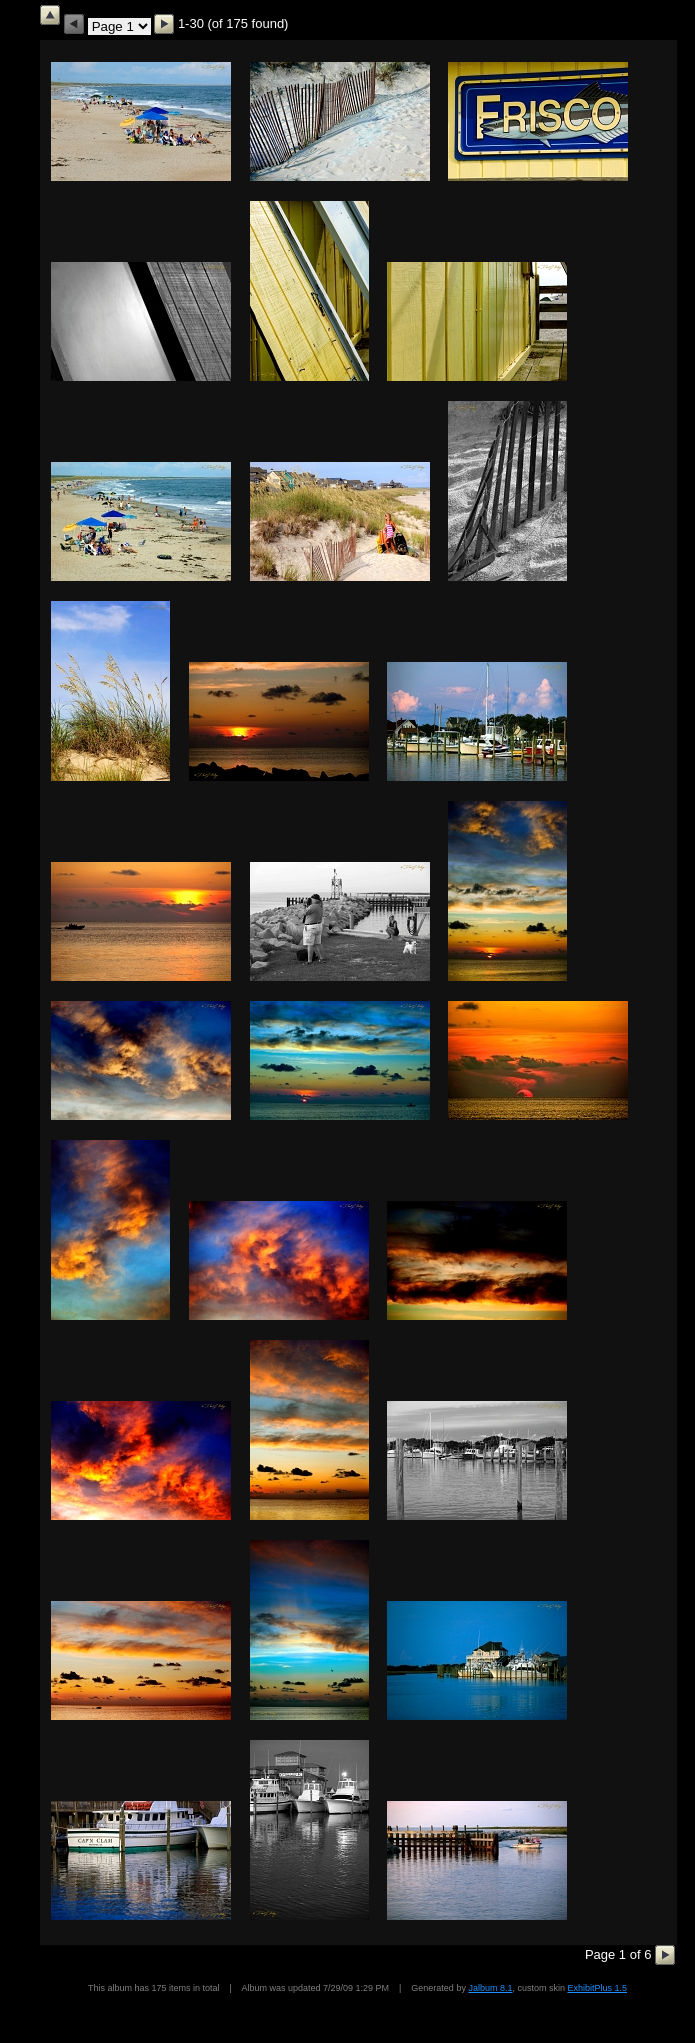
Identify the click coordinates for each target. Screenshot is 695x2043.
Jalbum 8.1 (490, 1988)
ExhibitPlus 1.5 (597, 1988)
